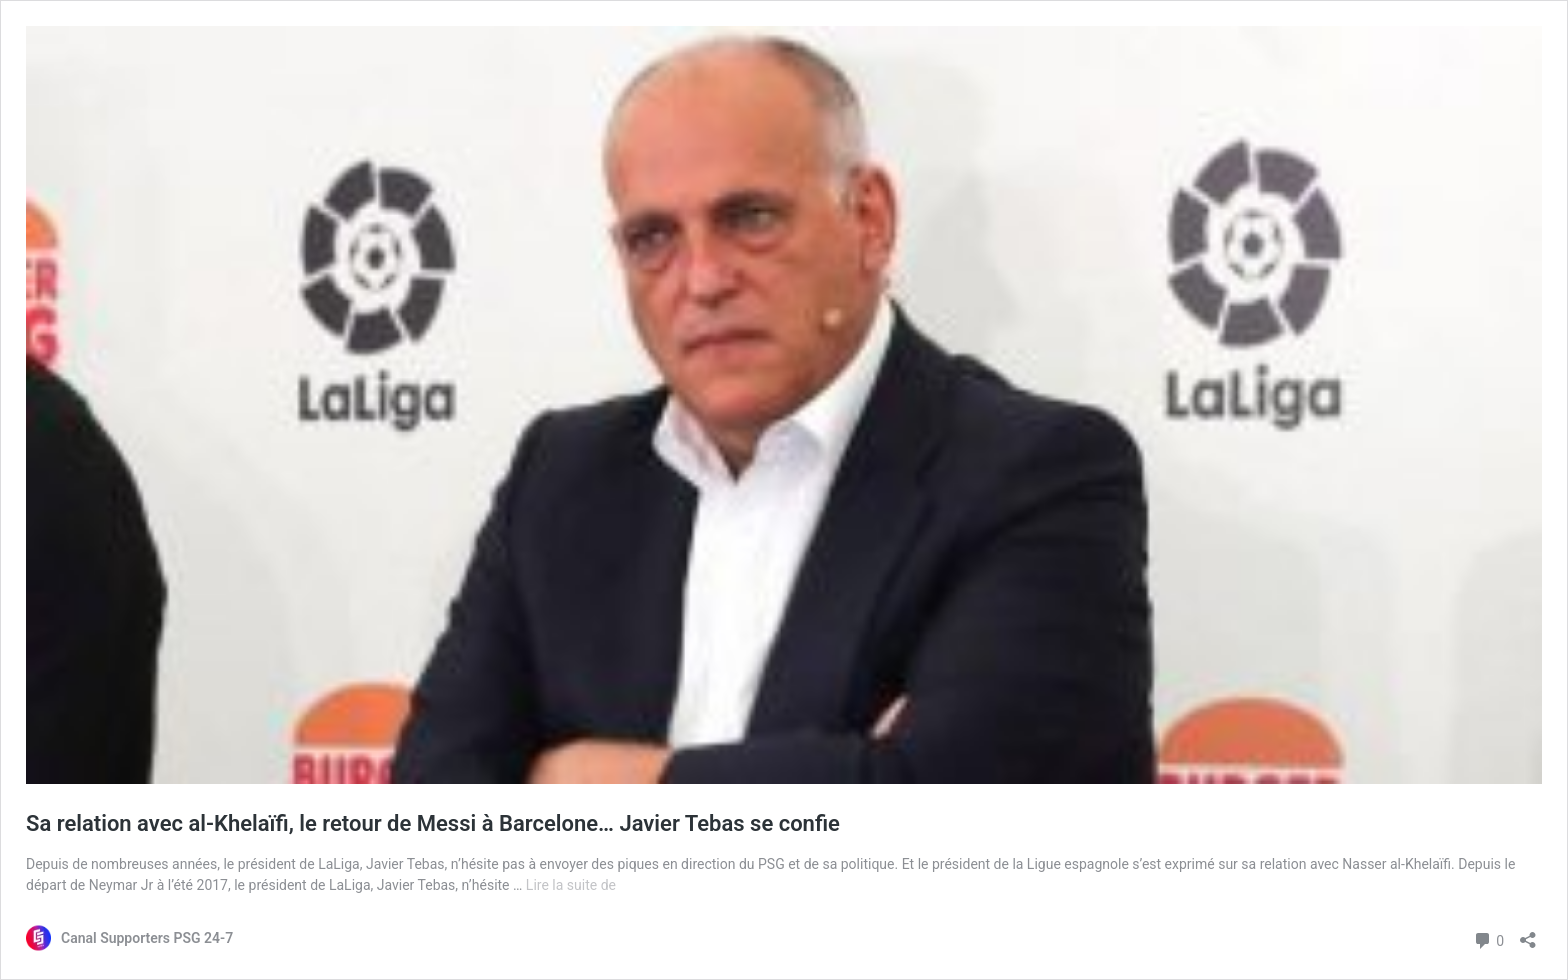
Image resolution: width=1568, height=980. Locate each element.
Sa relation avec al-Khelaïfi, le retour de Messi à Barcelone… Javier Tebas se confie (433, 823)
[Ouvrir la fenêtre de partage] (1528, 933)
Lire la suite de (571, 885)
